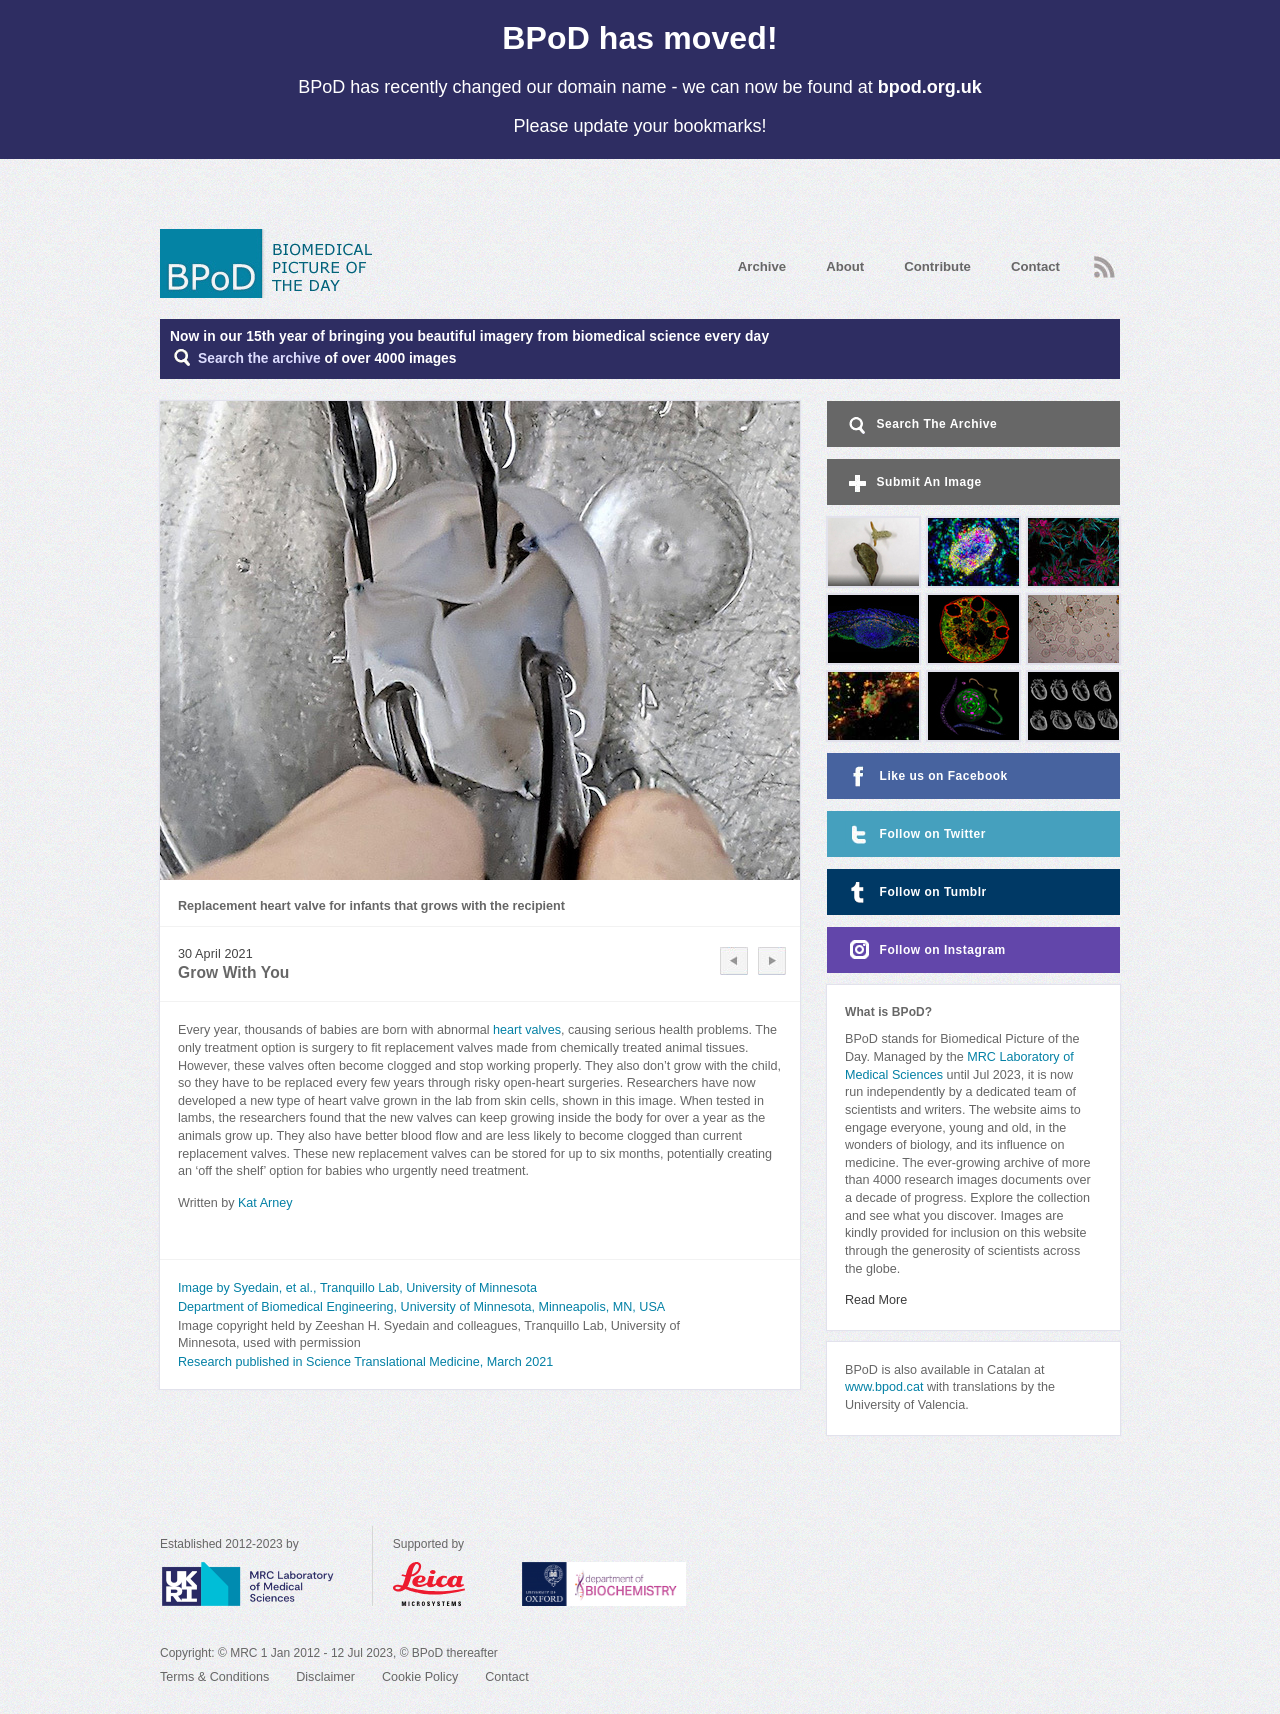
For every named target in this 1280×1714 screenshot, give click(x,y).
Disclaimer (325, 1677)
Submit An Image (913, 483)
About (845, 266)
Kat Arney (265, 1203)
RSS (1104, 267)
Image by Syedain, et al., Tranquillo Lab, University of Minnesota (357, 1288)
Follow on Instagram (925, 950)
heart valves (527, 1030)
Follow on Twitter (915, 834)
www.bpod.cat (884, 1387)
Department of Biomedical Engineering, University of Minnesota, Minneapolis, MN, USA (421, 1307)
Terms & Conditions (214, 1677)
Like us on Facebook (926, 776)
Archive (762, 266)
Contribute (937, 266)
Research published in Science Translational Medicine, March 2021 (365, 1362)
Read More (876, 1300)
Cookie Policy (420, 1677)
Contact (1035, 266)
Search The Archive (921, 425)
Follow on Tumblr (916, 892)
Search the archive (259, 358)
